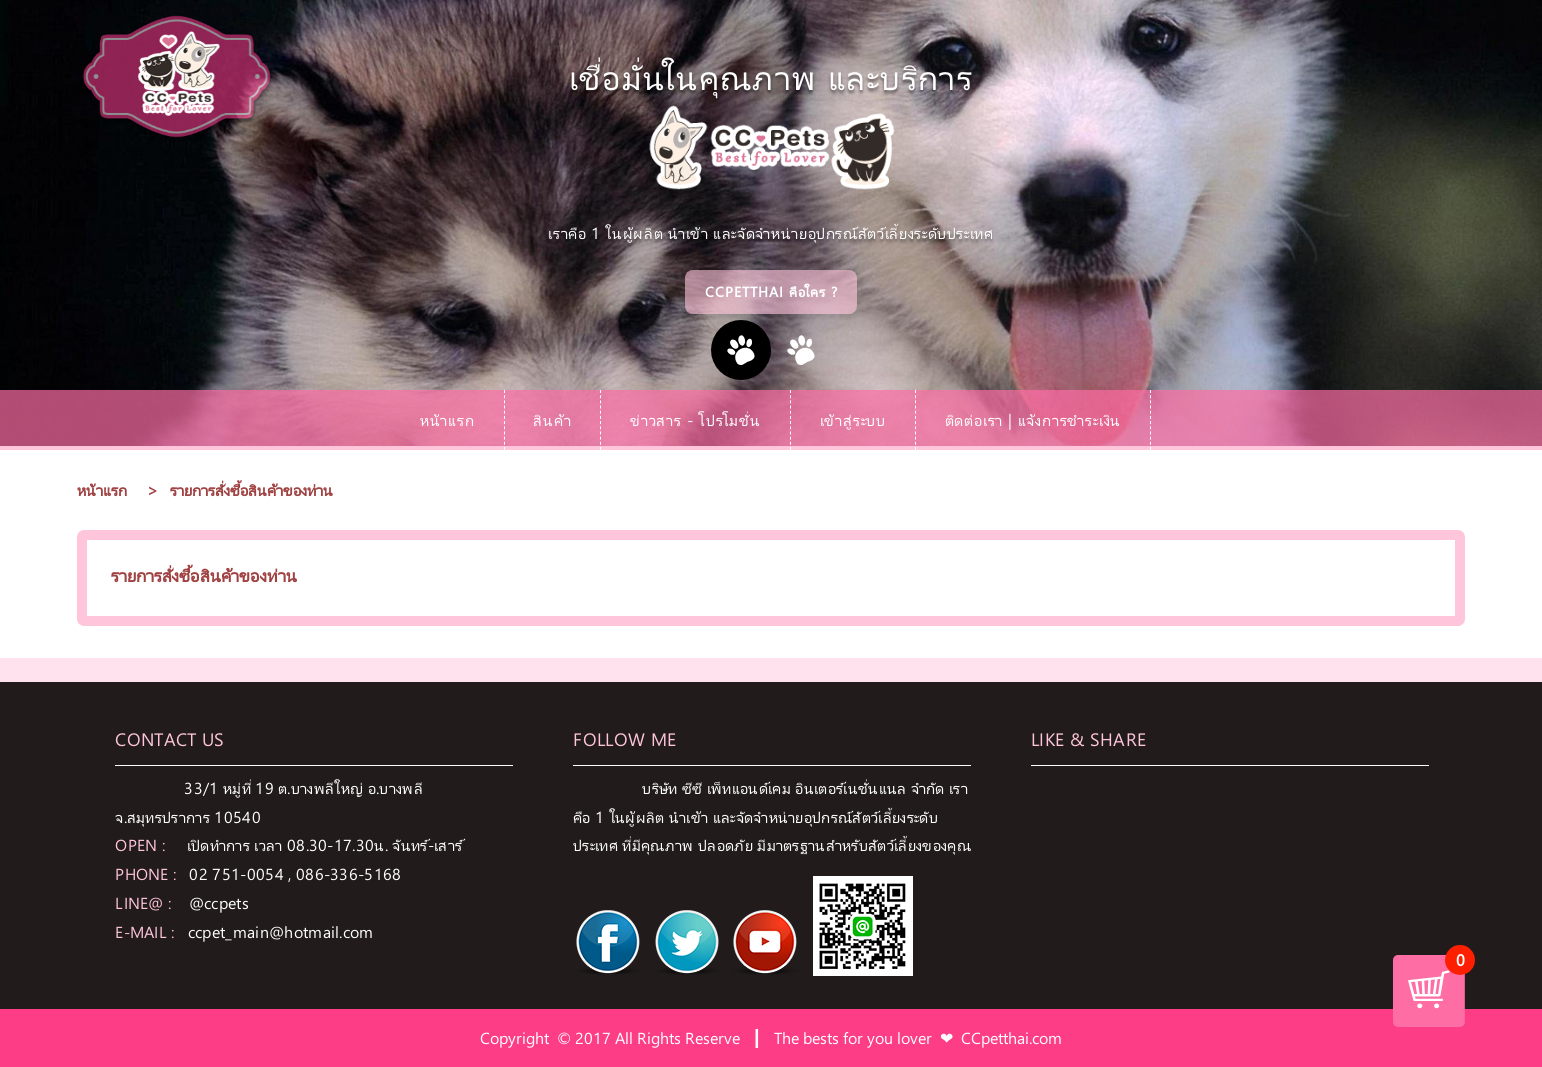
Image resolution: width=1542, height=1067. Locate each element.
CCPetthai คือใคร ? (771, 291)
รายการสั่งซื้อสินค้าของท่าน (251, 489)
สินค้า (552, 419)
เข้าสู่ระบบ (853, 419)
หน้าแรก (447, 419)
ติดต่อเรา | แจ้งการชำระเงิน (1033, 419)
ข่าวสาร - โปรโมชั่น (695, 419)
